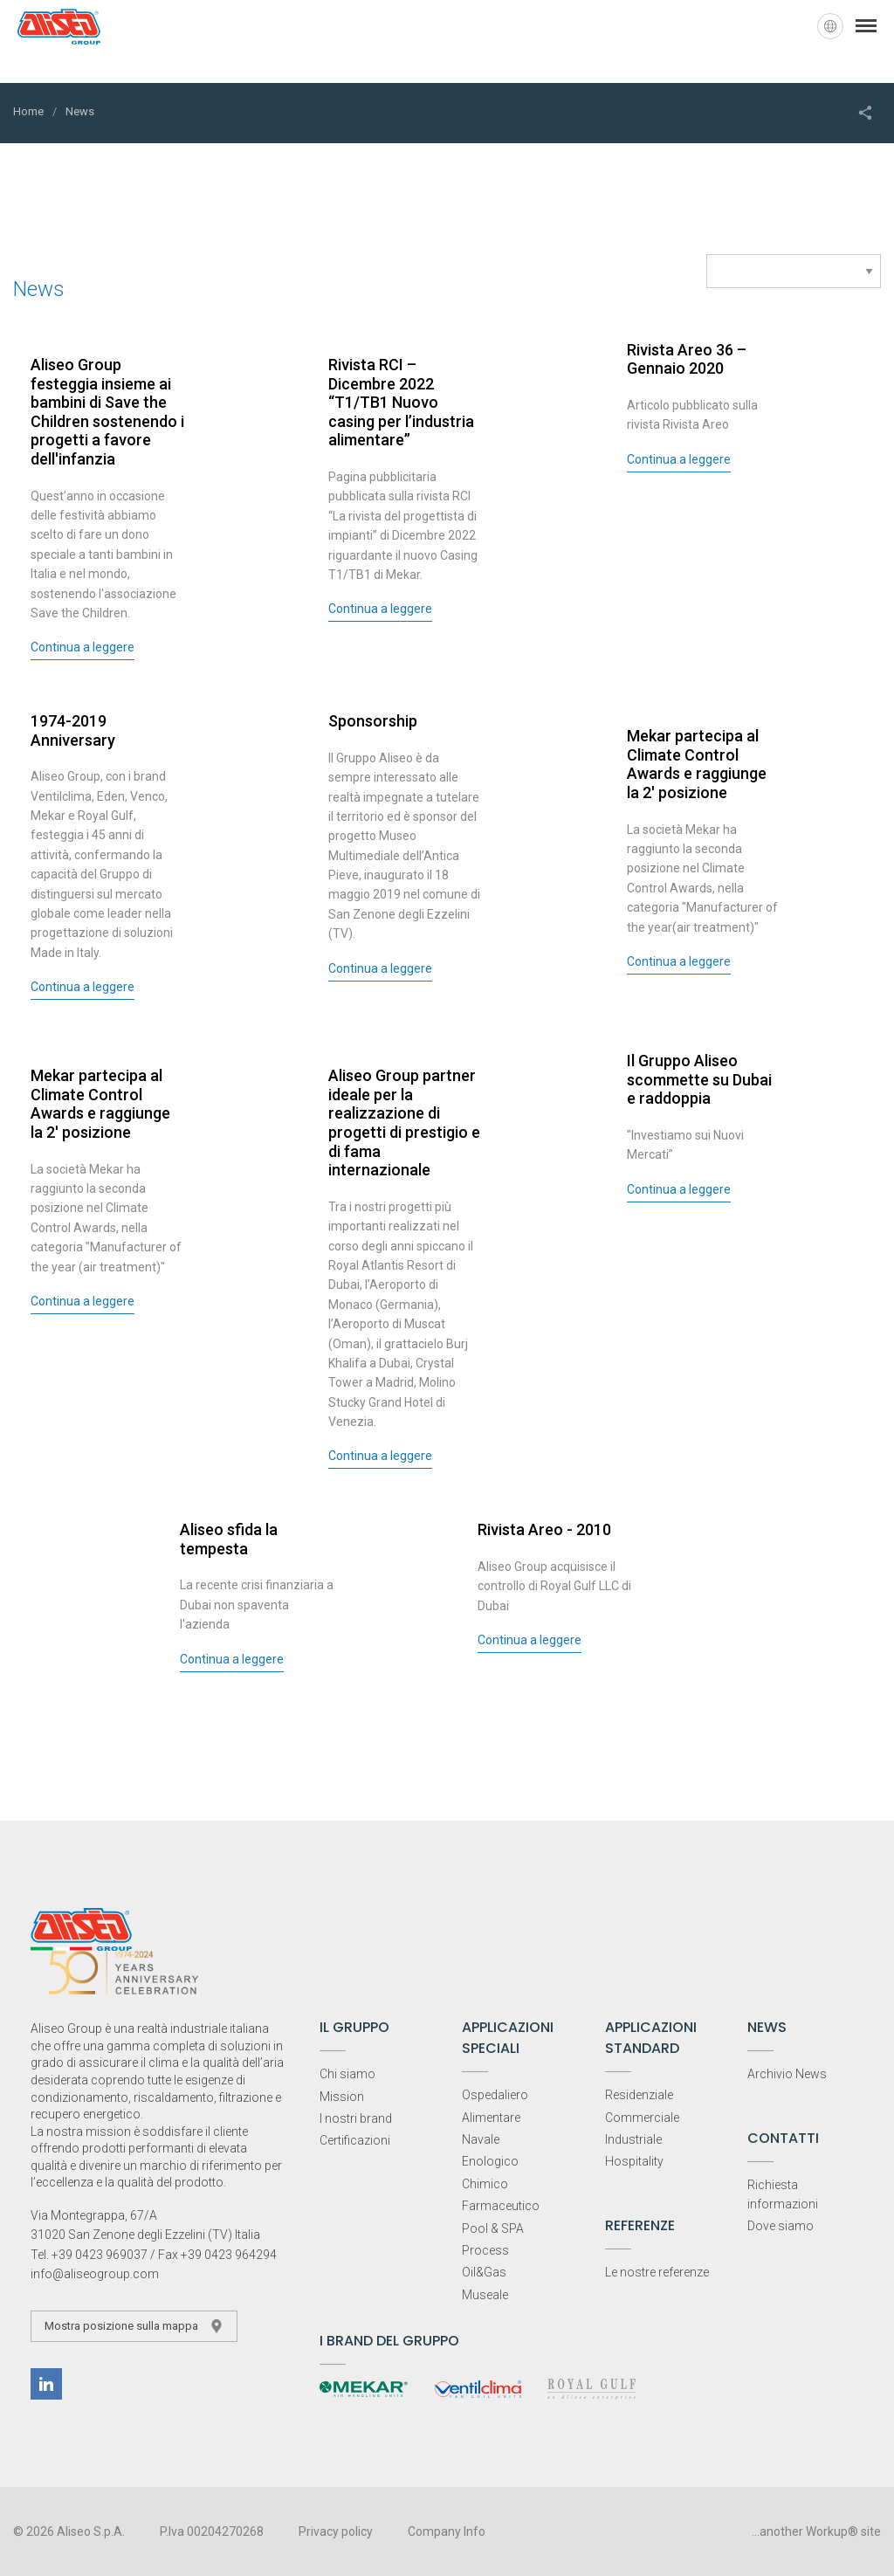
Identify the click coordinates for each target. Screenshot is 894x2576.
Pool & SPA (493, 2228)
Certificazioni (355, 2140)
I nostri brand (356, 2118)
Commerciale (642, 2118)
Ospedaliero (495, 2095)
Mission (342, 2097)
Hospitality (634, 2161)
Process (485, 2250)
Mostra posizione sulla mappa (134, 2326)
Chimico (485, 2184)
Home (28, 111)
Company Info (446, 2531)
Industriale (633, 2139)
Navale (480, 2139)
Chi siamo (347, 2074)
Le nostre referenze (657, 2272)
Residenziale (639, 2095)
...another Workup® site (816, 2531)
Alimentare (491, 2118)
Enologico (490, 2161)
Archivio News (787, 2074)
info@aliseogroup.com (95, 2274)
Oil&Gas (484, 2272)
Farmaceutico (501, 2206)
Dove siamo (780, 2226)
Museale (485, 2295)
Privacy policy (336, 2531)
